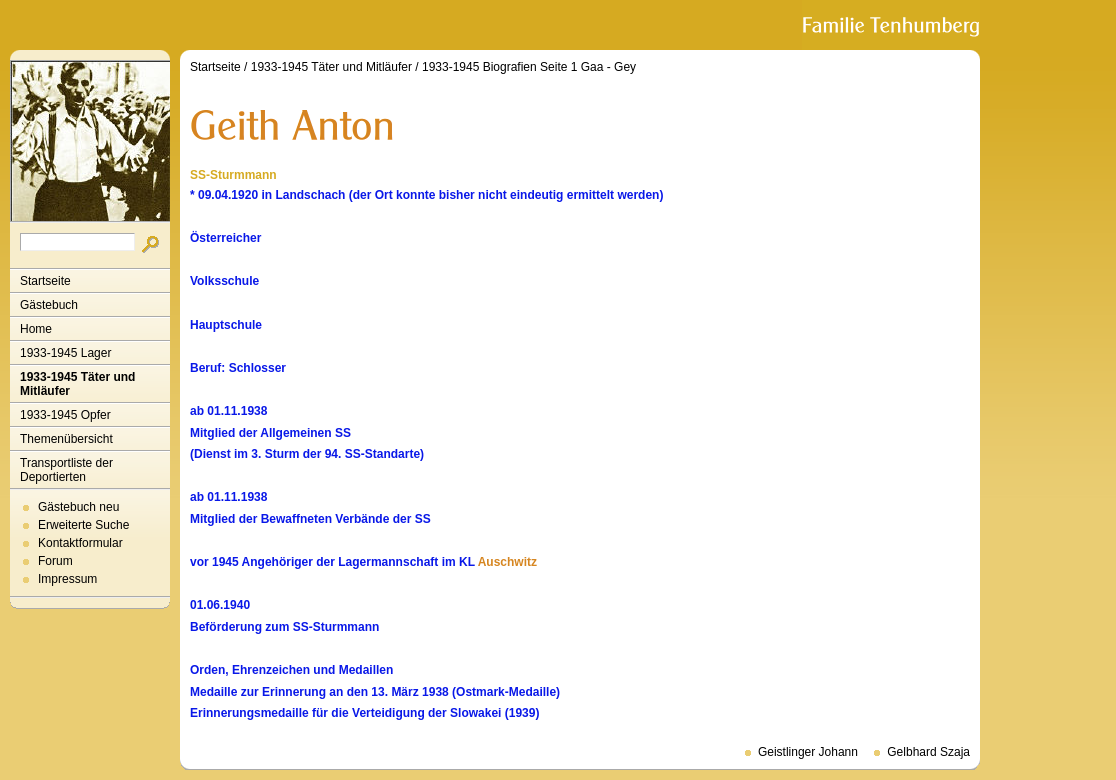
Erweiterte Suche (83, 525)
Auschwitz (507, 562)
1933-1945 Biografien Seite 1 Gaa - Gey (529, 67)
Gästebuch (49, 305)
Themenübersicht (66, 439)
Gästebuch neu (78, 507)
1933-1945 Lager (65, 353)
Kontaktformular (80, 543)
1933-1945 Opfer (65, 415)
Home (36, 329)
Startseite (45, 281)
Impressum (67, 579)
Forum (55, 561)
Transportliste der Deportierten (66, 470)
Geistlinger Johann (808, 752)
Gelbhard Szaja (928, 752)
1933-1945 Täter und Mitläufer (77, 384)
